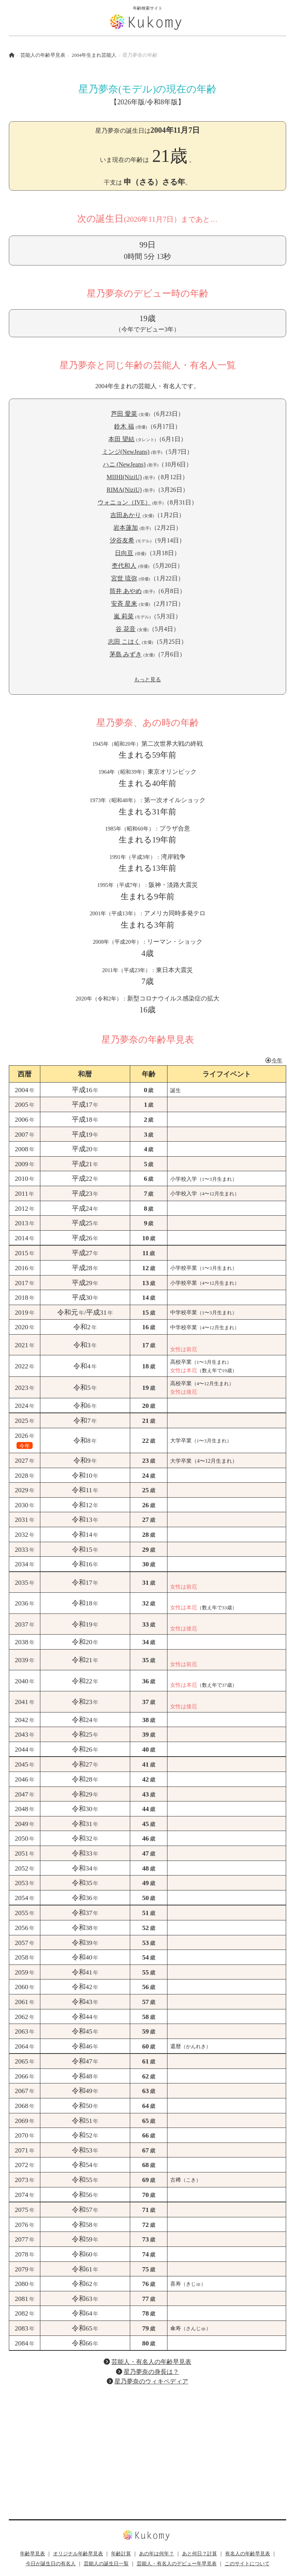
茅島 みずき (125, 654)
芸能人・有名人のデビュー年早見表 (177, 2563)
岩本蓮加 (125, 527)
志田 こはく (124, 641)
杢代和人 (124, 565)
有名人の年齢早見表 (247, 2553)
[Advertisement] (147, 2446)
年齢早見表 (32, 2553)
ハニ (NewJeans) (124, 464)
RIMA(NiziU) (124, 489)
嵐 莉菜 (124, 616)
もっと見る (147, 679)
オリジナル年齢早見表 (78, 2553)
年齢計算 (121, 2553)
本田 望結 (121, 439)
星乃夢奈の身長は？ (151, 2371)
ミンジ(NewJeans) (126, 451)
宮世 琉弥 (124, 578)
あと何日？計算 (199, 2553)
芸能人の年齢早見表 (42, 55)
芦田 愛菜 (124, 413)
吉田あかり (125, 515)
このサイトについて (247, 2563)
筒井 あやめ (125, 591)
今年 (273, 1060)
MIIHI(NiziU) (124, 477)
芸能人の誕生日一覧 (106, 2563)
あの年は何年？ (156, 2553)
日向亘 (124, 553)
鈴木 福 (124, 426)
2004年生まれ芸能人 (94, 55)
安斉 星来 (124, 603)
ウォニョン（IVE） (124, 502)
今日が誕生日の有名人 (51, 2563)
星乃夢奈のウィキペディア (151, 2381)
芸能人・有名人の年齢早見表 (151, 2361)
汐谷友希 (122, 540)
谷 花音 (126, 629)
